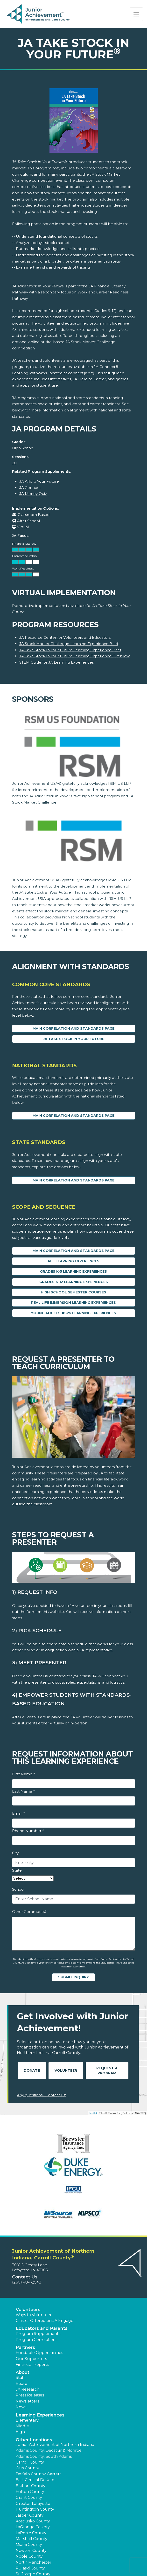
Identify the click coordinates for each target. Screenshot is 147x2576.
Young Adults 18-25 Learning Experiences (73, 1313)
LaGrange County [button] (33, 2527)
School (18, 1889)
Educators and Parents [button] (42, 2328)
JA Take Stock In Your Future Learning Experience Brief (70, 650)
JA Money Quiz (33, 493)
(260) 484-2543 (26, 2282)
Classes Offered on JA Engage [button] (44, 2320)
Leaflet (93, 2113)
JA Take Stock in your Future (73, 1039)
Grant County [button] (29, 2497)
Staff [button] (20, 2377)
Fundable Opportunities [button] (39, 2352)
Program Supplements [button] (38, 2333)
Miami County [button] (29, 2544)
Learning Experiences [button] (40, 2415)
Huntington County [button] (35, 2509)
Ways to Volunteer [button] (34, 2314)
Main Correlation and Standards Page (73, 1028)
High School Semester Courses (73, 1292)
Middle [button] (22, 2426)
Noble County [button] (29, 2556)
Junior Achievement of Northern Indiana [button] (55, 2444)
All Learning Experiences (73, 1261)
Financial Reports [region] (32, 2364)
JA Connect (30, 487)
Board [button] (22, 2383)
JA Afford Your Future (39, 481)
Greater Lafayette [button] (33, 2503)
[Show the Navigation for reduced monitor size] (136, 14)
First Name (23, 1774)
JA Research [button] (27, 2389)
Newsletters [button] (27, 2401)
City (15, 1853)
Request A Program (107, 2070)
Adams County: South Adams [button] (44, 2456)
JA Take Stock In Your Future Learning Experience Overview (74, 656)
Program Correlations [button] (36, 2339)
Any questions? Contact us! (41, 2095)
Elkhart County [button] (30, 2486)
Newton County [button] (31, 2550)
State (17, 1870)
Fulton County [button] (30, 2491)
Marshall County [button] (31, 2538)
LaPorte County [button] (31, 2533)
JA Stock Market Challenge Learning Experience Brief (68, 643)
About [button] (22, 2372)
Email (18, 1813)
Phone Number (28, 1830)
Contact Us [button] (24, 2277)
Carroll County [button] (30, 2462)
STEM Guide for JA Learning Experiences (56, 662)
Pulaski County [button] (30, 2568)
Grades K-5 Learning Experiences (73, 1271)
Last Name (23, 1791)
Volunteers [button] (28, 2309)
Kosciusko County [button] (33, 2521)
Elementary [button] (27, 2420)
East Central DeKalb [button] (35, 2480)
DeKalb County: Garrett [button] (38, 2474)
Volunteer (66, 2070)
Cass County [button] (27, 2468)
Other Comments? (29, 1911)
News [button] (21, 2407)
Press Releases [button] (30, 2395)
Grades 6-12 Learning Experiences (73, 1282)
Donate (32, 2070)
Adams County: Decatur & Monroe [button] (49, 2450)
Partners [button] (25, 2347)
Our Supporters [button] (31, 2358)
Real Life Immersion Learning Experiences (73, 1302)
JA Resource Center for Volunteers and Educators (65, 637)
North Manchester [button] (33, 2562)
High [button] (20, 2432)
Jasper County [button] (29, 2515)
